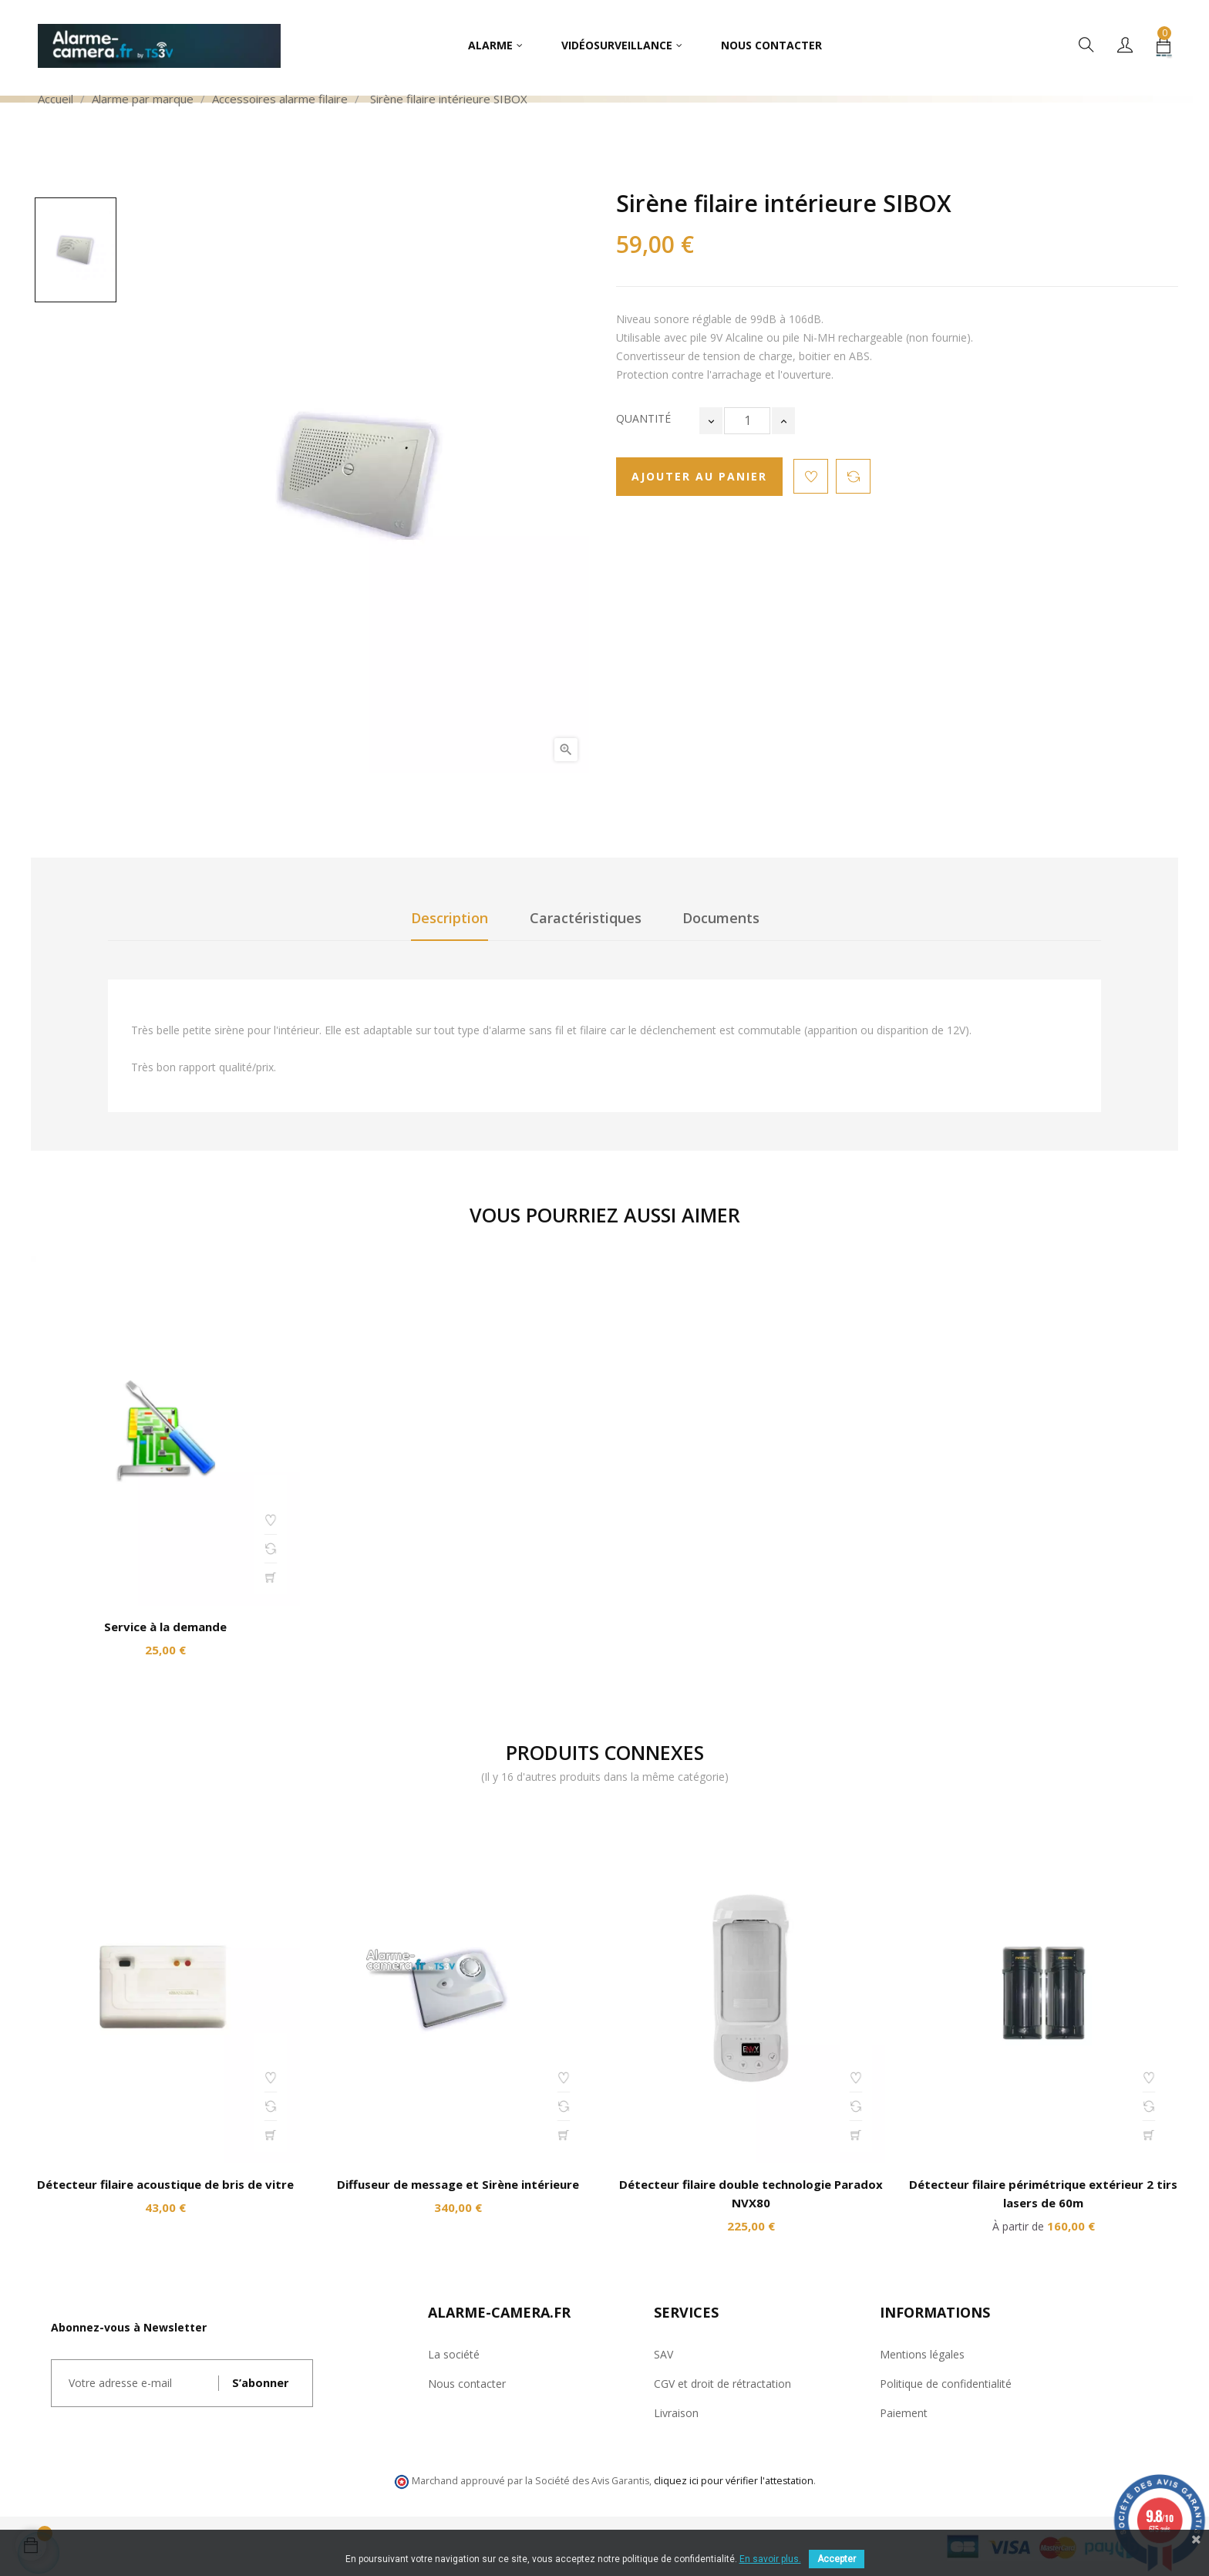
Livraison (676, 2413)
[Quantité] (747, 420)
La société (454, 2354)
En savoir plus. (770, 2559)
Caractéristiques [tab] (586, 918)
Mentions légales (922, 2354)
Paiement (904, 2413)
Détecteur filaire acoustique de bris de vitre (165, 2184)
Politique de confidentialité (946, 2383)
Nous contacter (467, 2383)
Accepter (836, 2559)
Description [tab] (449, 918)
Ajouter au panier (699, 476)
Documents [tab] (720, 918)
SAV (663, 2354)
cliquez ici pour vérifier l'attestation (733, 2480)
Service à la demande (165, 1626)
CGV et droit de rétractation (722, 2383)
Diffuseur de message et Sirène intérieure (458, 2184)
